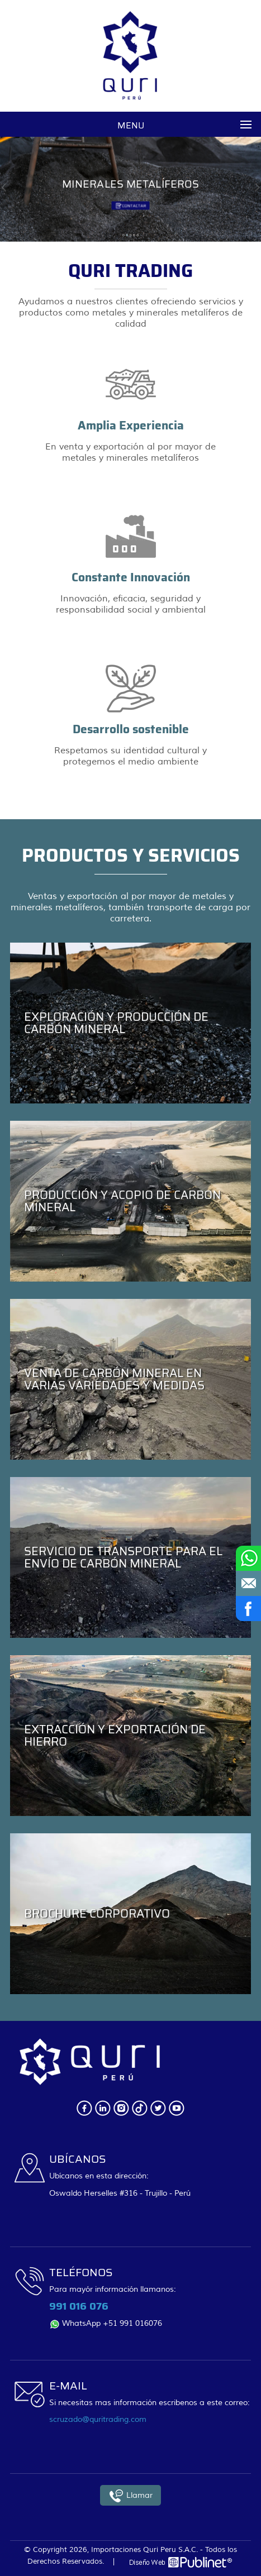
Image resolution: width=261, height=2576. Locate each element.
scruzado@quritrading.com (97, 2419)
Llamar (130, 2495)
